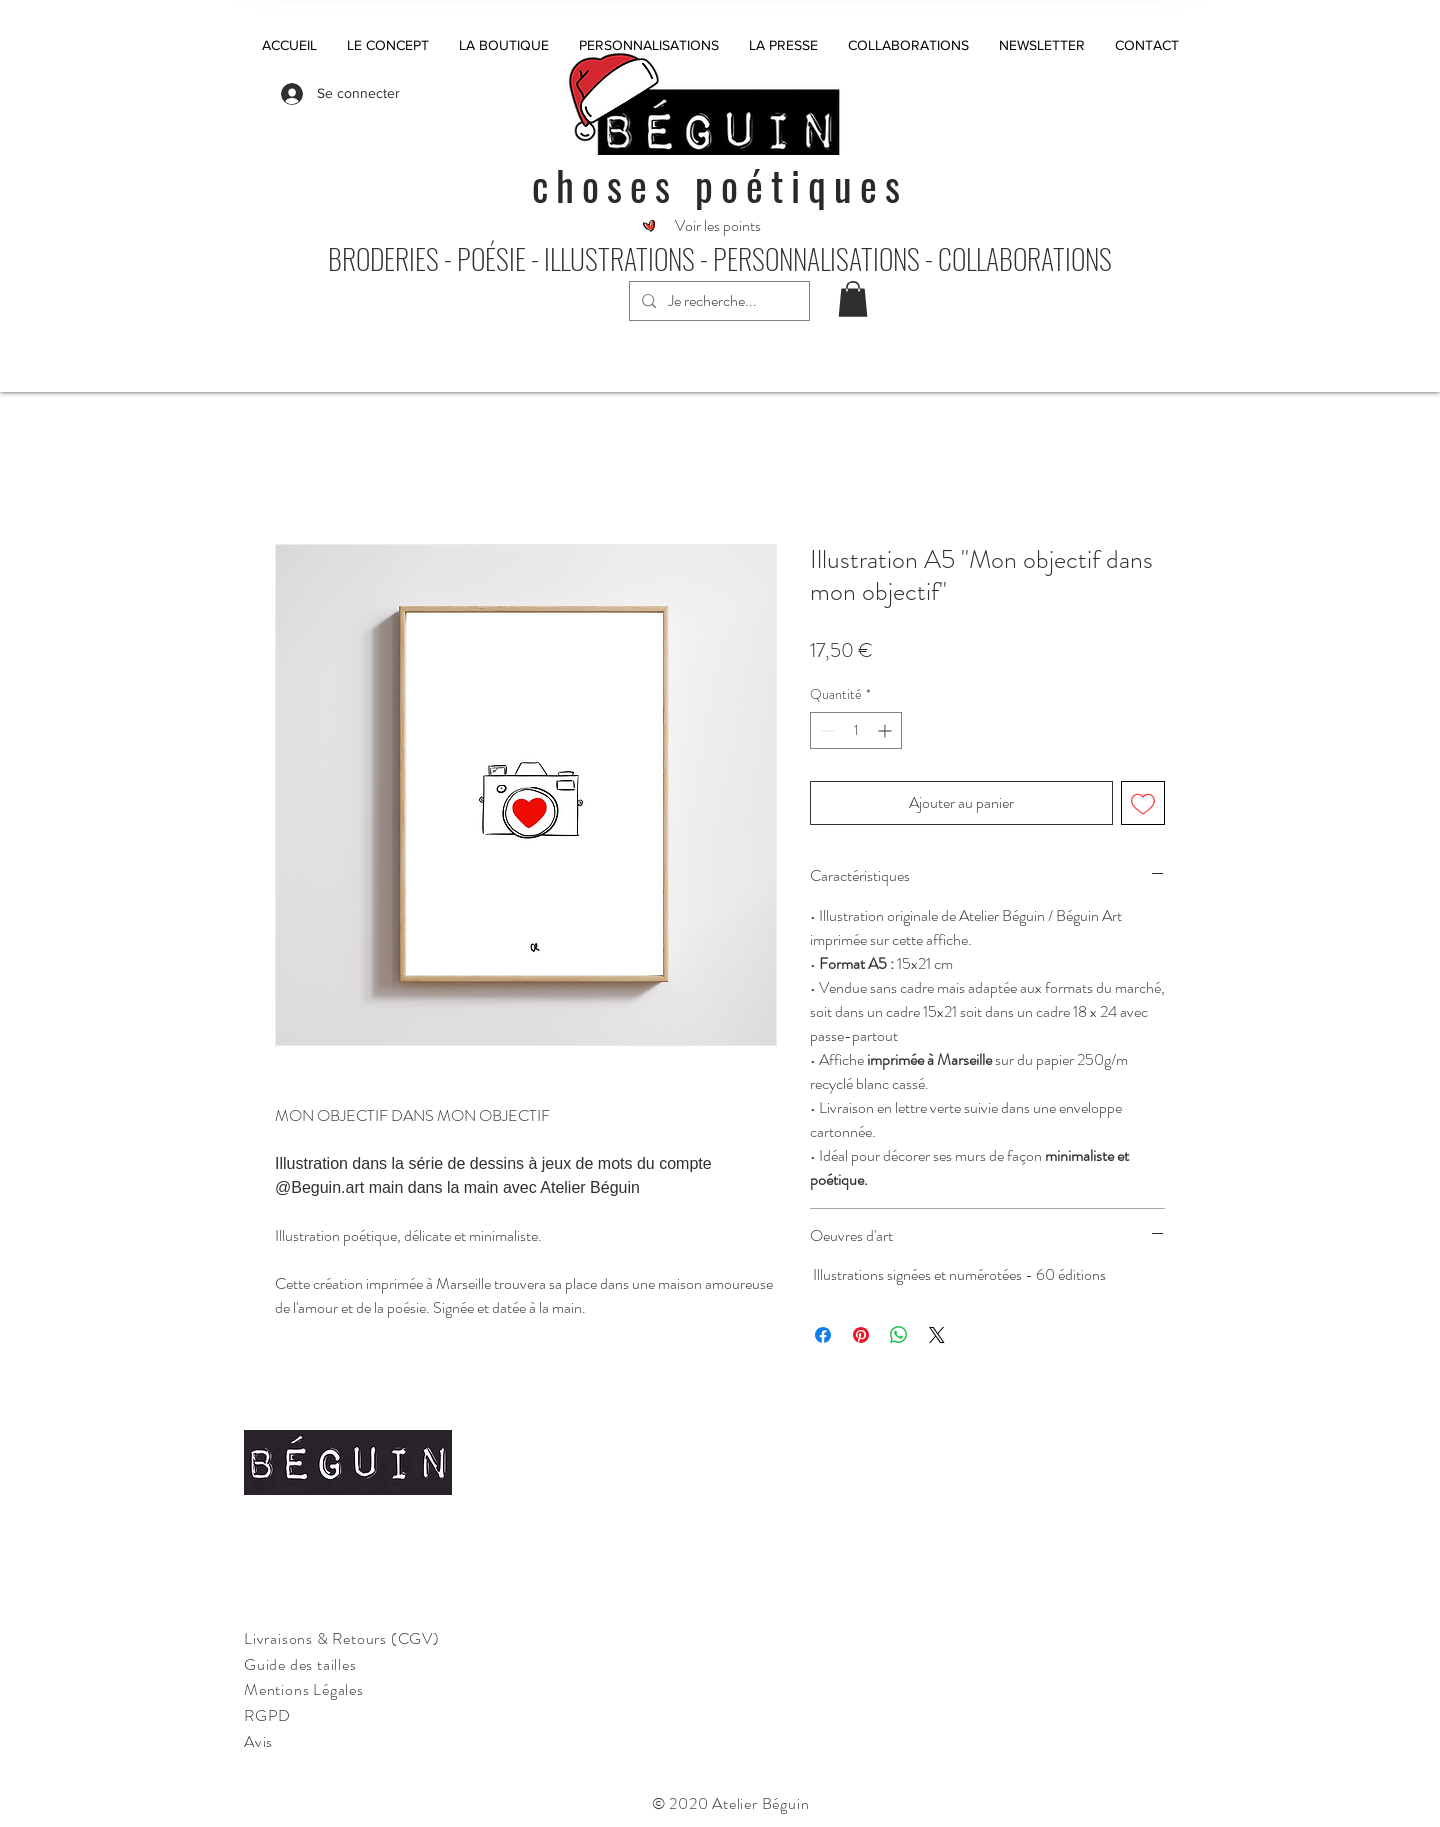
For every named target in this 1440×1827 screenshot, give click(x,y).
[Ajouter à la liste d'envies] (1143, 803)
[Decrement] (825, 730)
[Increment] (886, 730)
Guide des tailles (300, 1664)
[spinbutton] (856, 730)
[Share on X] (937, 1335)
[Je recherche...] (717, 301)
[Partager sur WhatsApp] (899, 1335)
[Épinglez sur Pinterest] (861, 1335)
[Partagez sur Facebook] (823, 1335)
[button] (853, 299)
